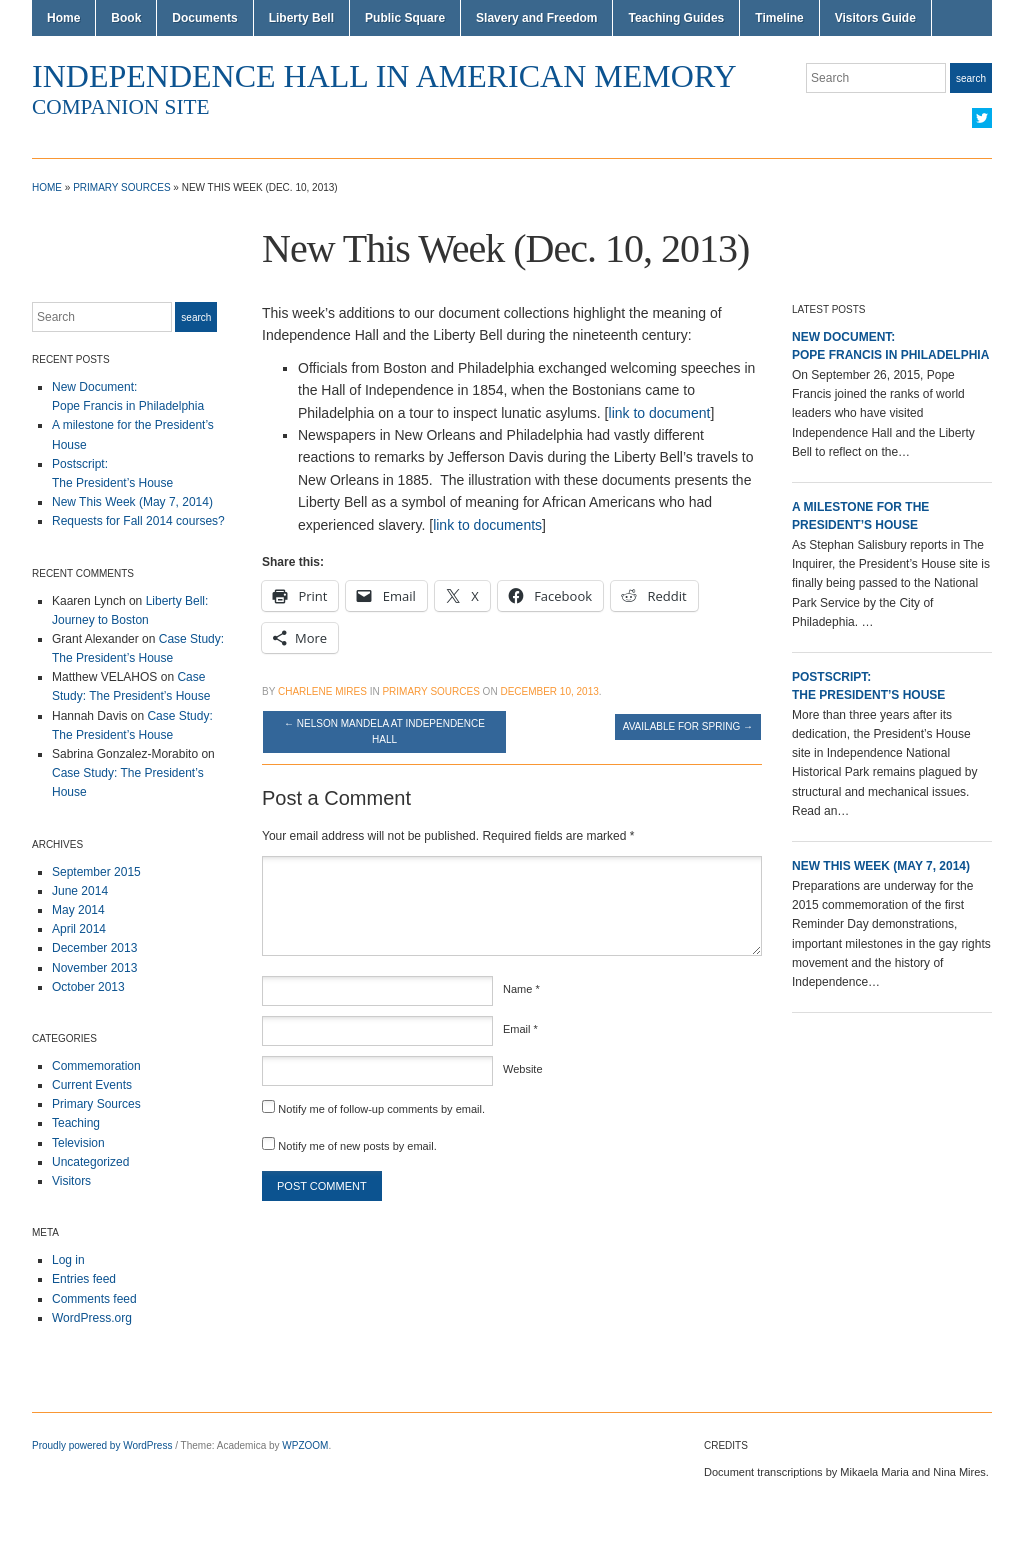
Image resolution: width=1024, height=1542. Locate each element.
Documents (204, 18)
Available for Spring (688, 726)
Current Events (92, 1085)
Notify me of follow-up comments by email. (381, 1109)
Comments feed (94, 1299)
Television (78, 1143)
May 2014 (78, 910)
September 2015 (96, 872)
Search (971, 78)
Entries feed (84, 1279)
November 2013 (94, 968)
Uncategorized (90, 1162)
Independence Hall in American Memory (384, 76)
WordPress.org (92, 1318)
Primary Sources (121, 187)
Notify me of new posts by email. (357, 1146)
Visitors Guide (875, 18)
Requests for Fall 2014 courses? (138, 521)
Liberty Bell (301, 18)
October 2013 (88, 987)
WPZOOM (305, 1445)
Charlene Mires (322, 691)
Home (63, 18)
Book (126, 18)
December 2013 (94, 948)
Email (520, 1029)
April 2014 (79, 929)
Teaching (76, 1123)
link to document (660, 413)
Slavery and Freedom (536, 18)
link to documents (487, 525)
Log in (68, 1260)
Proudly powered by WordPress (102, 1445)
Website (523, 1069)
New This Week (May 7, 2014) (132, 502)
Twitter (982, 118)
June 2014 (80, 891)
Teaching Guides (676, 18)
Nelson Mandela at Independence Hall (384, 731)
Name (521, 989)
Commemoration (96, 1066)
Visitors (71, 1181)
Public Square (405, 18)
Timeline (779, 18)
